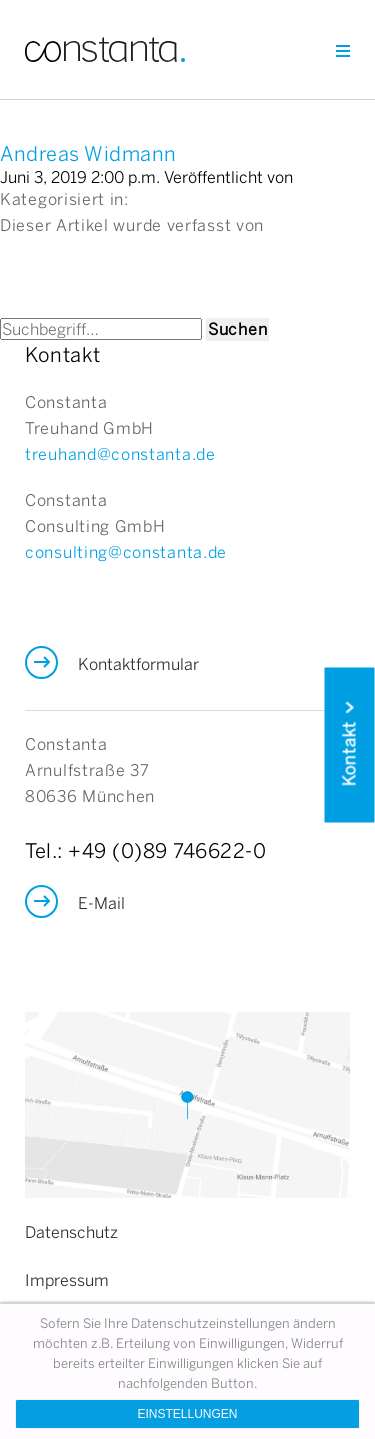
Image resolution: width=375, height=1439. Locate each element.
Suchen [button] (237, 329)
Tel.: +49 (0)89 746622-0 (145, 850)
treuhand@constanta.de (120, 454)
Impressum (67, 1280)
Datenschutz (71, 1232)
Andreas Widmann (88, 153)
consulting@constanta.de (126, 552)
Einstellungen (187, 1414)
